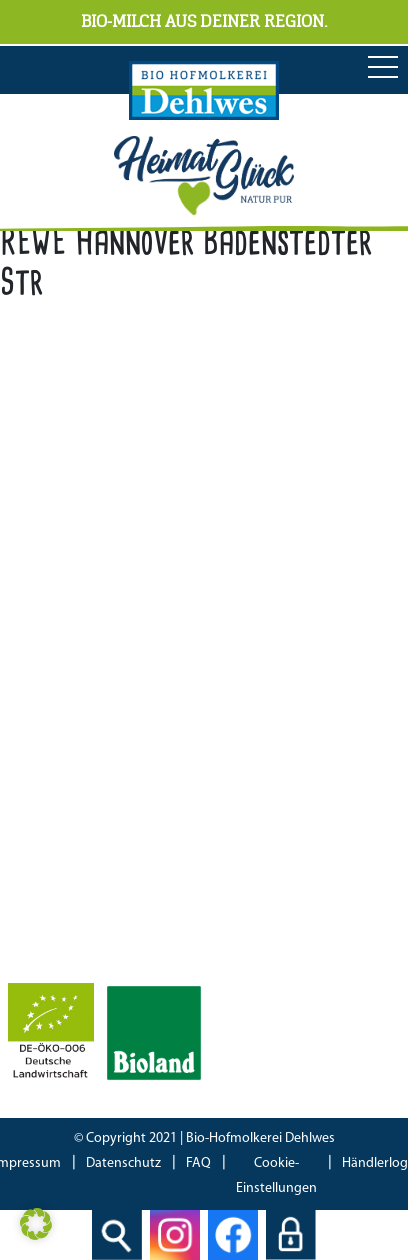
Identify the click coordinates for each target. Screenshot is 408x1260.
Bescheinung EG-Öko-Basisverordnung (137, 921)
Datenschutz (123, 1163)
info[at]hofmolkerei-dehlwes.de (114, 618)
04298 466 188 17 (130, 590)
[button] (36, 1224)
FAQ (198, 1163)
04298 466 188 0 (146, 562)
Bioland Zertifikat (65, 893)
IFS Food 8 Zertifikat (74, 949)
